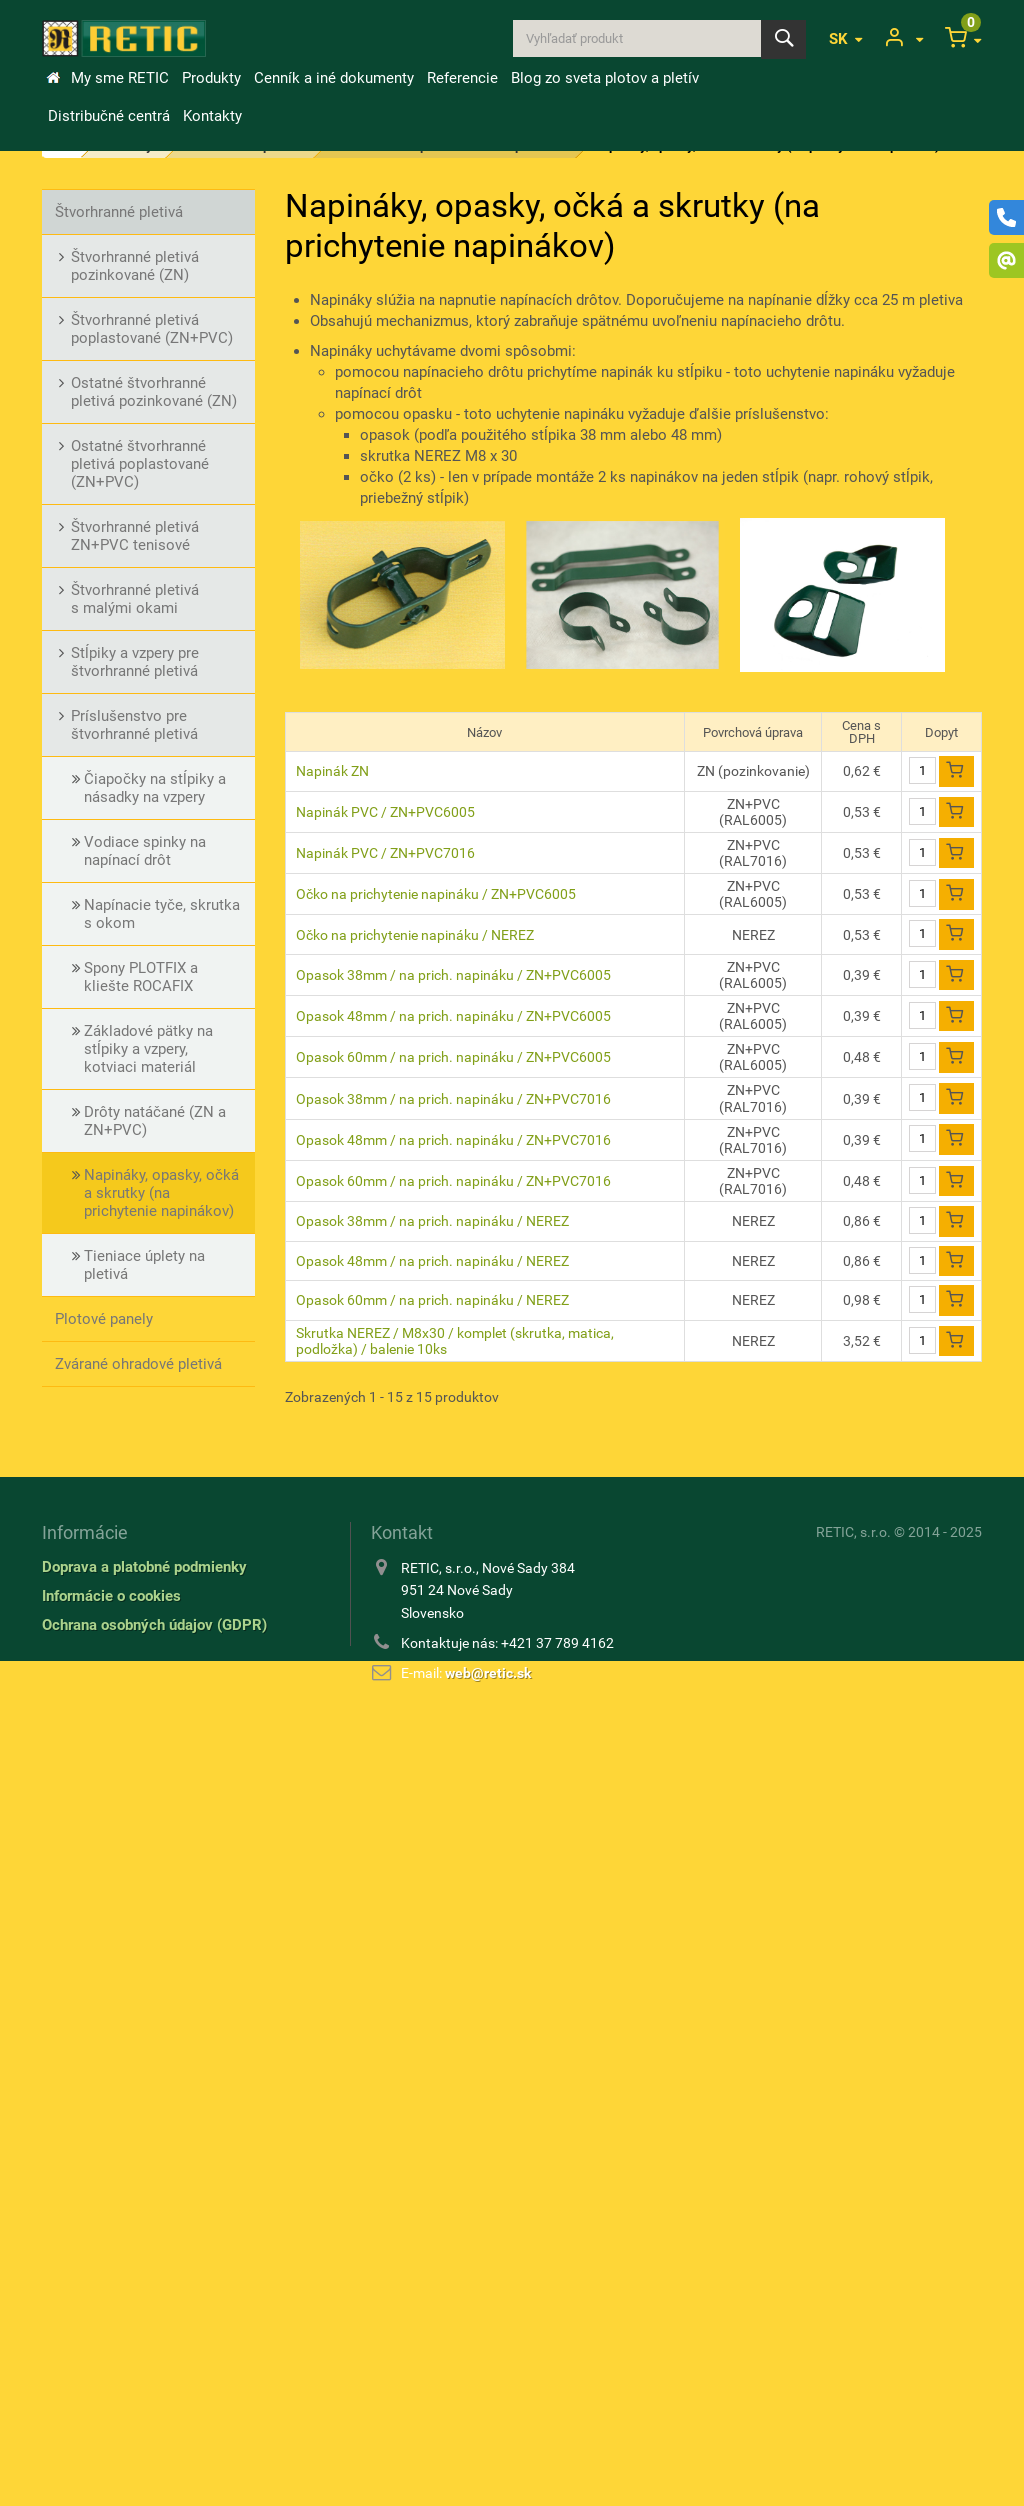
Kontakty (212, 116)
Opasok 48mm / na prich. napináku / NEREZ (432, 1261)
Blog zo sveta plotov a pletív (605, 78)
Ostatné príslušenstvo (128, 2165)
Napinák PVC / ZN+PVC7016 (385, 853)
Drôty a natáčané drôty (130, 1760)
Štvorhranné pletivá (119, 212)
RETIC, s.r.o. (853, 2322)
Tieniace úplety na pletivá (144, 1265)
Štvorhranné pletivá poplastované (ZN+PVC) (152, 329)
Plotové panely (104, 1319)
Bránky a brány (103, 1715)
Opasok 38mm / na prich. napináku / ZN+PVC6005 (453, 975)
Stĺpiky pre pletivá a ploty (138, 1454)
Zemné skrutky (104, 1895)
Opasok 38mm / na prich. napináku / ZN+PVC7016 (453, 1099)
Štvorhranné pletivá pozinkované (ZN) (135, 266)
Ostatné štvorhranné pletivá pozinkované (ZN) (154, 392)
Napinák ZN (332, 771)
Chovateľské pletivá (121, 1985)
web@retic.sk (488, 2463)
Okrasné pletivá (106, 1409)
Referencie (462, 78)
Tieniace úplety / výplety (135, 2075)
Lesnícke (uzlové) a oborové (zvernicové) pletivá (149, 1571)
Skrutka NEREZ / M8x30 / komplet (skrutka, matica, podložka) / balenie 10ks (455, 1341)
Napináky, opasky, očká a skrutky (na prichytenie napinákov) (161, 1193)
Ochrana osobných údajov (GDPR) (154, 2415)
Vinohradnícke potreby (130, 1670)
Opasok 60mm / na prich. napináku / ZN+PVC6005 (453, 1057)
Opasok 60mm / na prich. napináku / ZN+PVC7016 (453, 1181)
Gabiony (82, 1625)
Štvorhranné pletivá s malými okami (135, 599)
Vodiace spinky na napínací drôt (145, 851)
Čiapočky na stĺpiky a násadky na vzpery (155, 788)
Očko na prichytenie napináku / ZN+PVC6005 (436, 894)
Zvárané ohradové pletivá (138, 1364)
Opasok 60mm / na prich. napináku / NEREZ (432, 1300)
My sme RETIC (120, 78)
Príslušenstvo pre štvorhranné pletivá (134, 725)
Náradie (81, 2120)
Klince (75, 1850)
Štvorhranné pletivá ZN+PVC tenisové (135, 536)
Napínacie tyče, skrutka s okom (162, 914)
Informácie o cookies (111, 2386)
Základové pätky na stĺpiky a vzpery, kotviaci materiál (148, 1049)
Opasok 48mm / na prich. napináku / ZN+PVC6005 (453, 1016)
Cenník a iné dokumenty (334, 78)
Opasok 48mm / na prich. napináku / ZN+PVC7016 (453, 1140)
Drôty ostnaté (100, 1805)
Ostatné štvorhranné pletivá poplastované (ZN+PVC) (140, 464)
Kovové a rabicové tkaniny (142, 2030)
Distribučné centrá (109, 116)
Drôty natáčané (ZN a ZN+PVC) (155, 1121)
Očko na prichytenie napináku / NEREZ (415, 935)
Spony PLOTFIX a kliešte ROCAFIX (141, 977)
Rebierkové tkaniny (118, 1940)
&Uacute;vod (53, 78)
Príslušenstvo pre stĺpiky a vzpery (143, 1508)
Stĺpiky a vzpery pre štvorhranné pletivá (135, 662)
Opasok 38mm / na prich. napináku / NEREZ (432, 1221)
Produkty (211, 78)
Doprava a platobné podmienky (144, 2357)
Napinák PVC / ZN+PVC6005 (385, 812)
